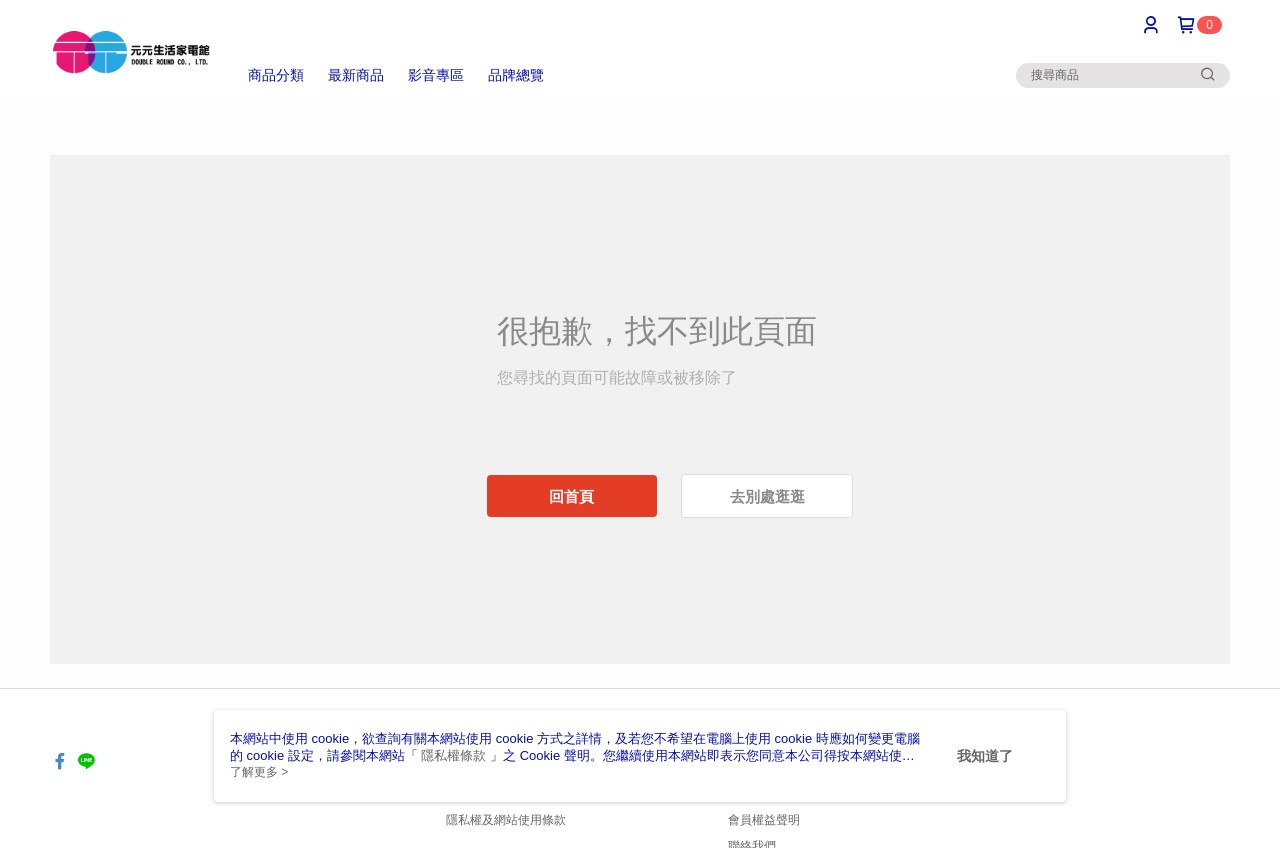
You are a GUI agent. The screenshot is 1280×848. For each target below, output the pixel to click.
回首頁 (571, 496)
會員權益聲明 (764, 820)
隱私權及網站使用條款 (506, 820)
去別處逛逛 (767, 496)
